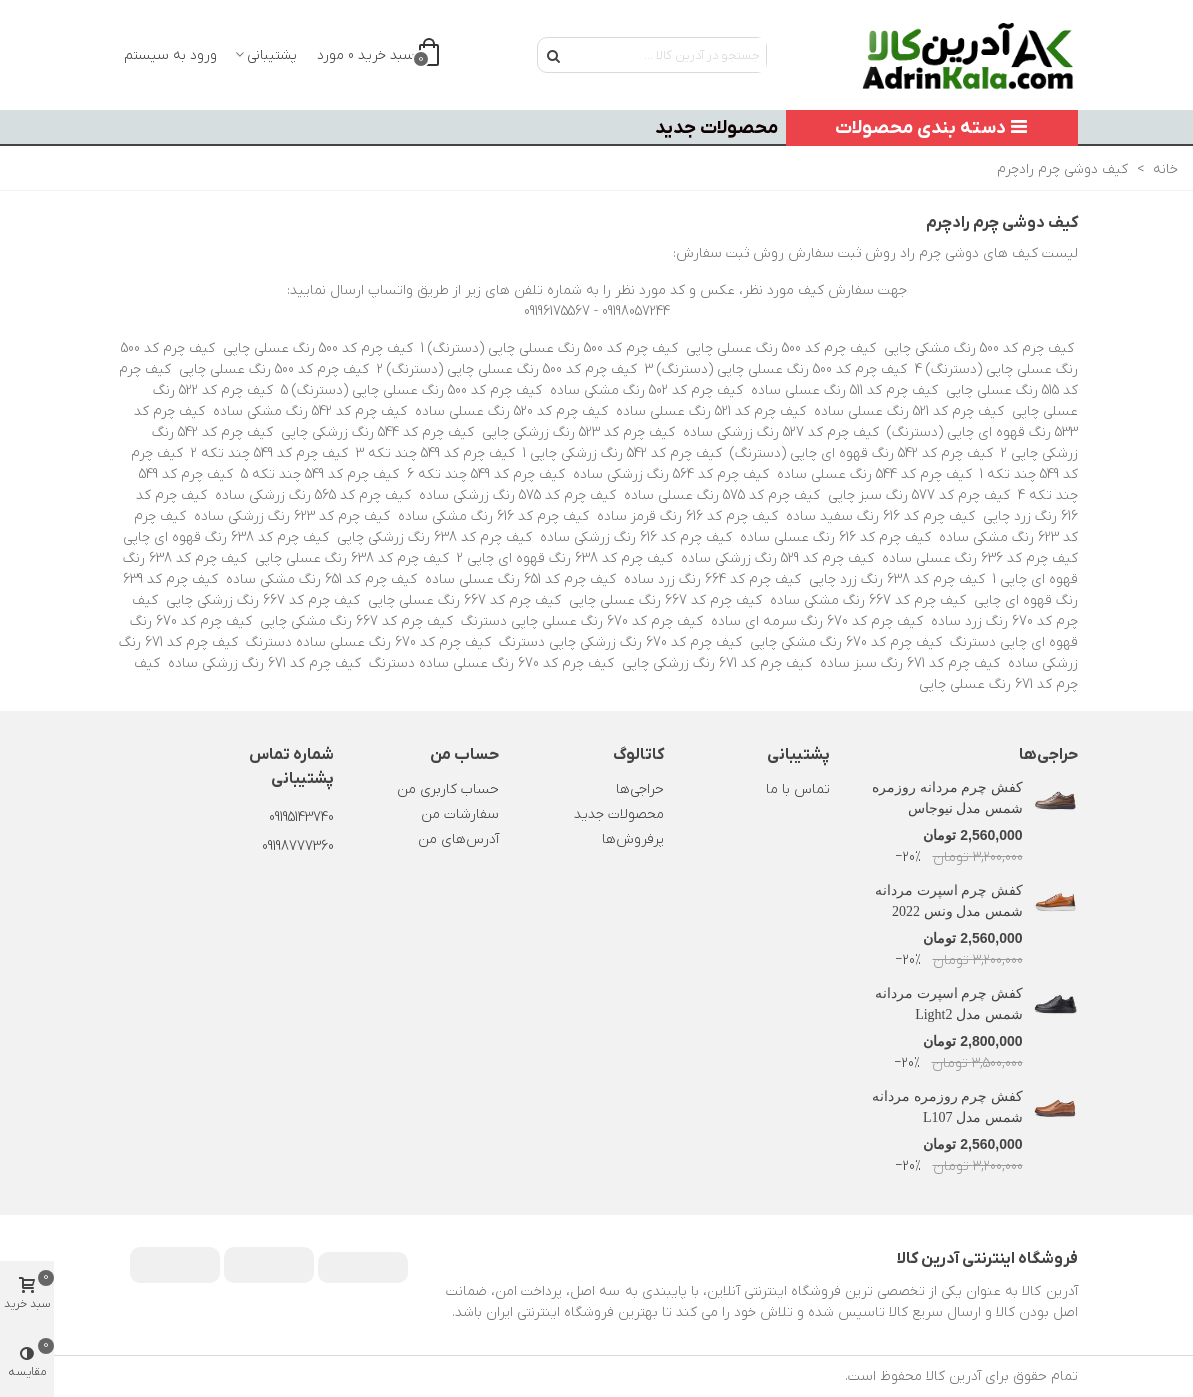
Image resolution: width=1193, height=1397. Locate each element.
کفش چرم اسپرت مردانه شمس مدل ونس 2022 (949, 901)
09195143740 (301, 817)
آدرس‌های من (458, 839)
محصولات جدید (716, 128)
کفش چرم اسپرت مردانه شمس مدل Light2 (949, 1004)
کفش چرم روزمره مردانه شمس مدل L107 (947, 1107)
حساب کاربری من (448, 789)
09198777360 (298, 846)
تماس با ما (798, 789)
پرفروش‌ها (633, 839)
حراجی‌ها (1048, 755)
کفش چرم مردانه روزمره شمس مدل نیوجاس (947, 798)
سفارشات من (460, 814)
